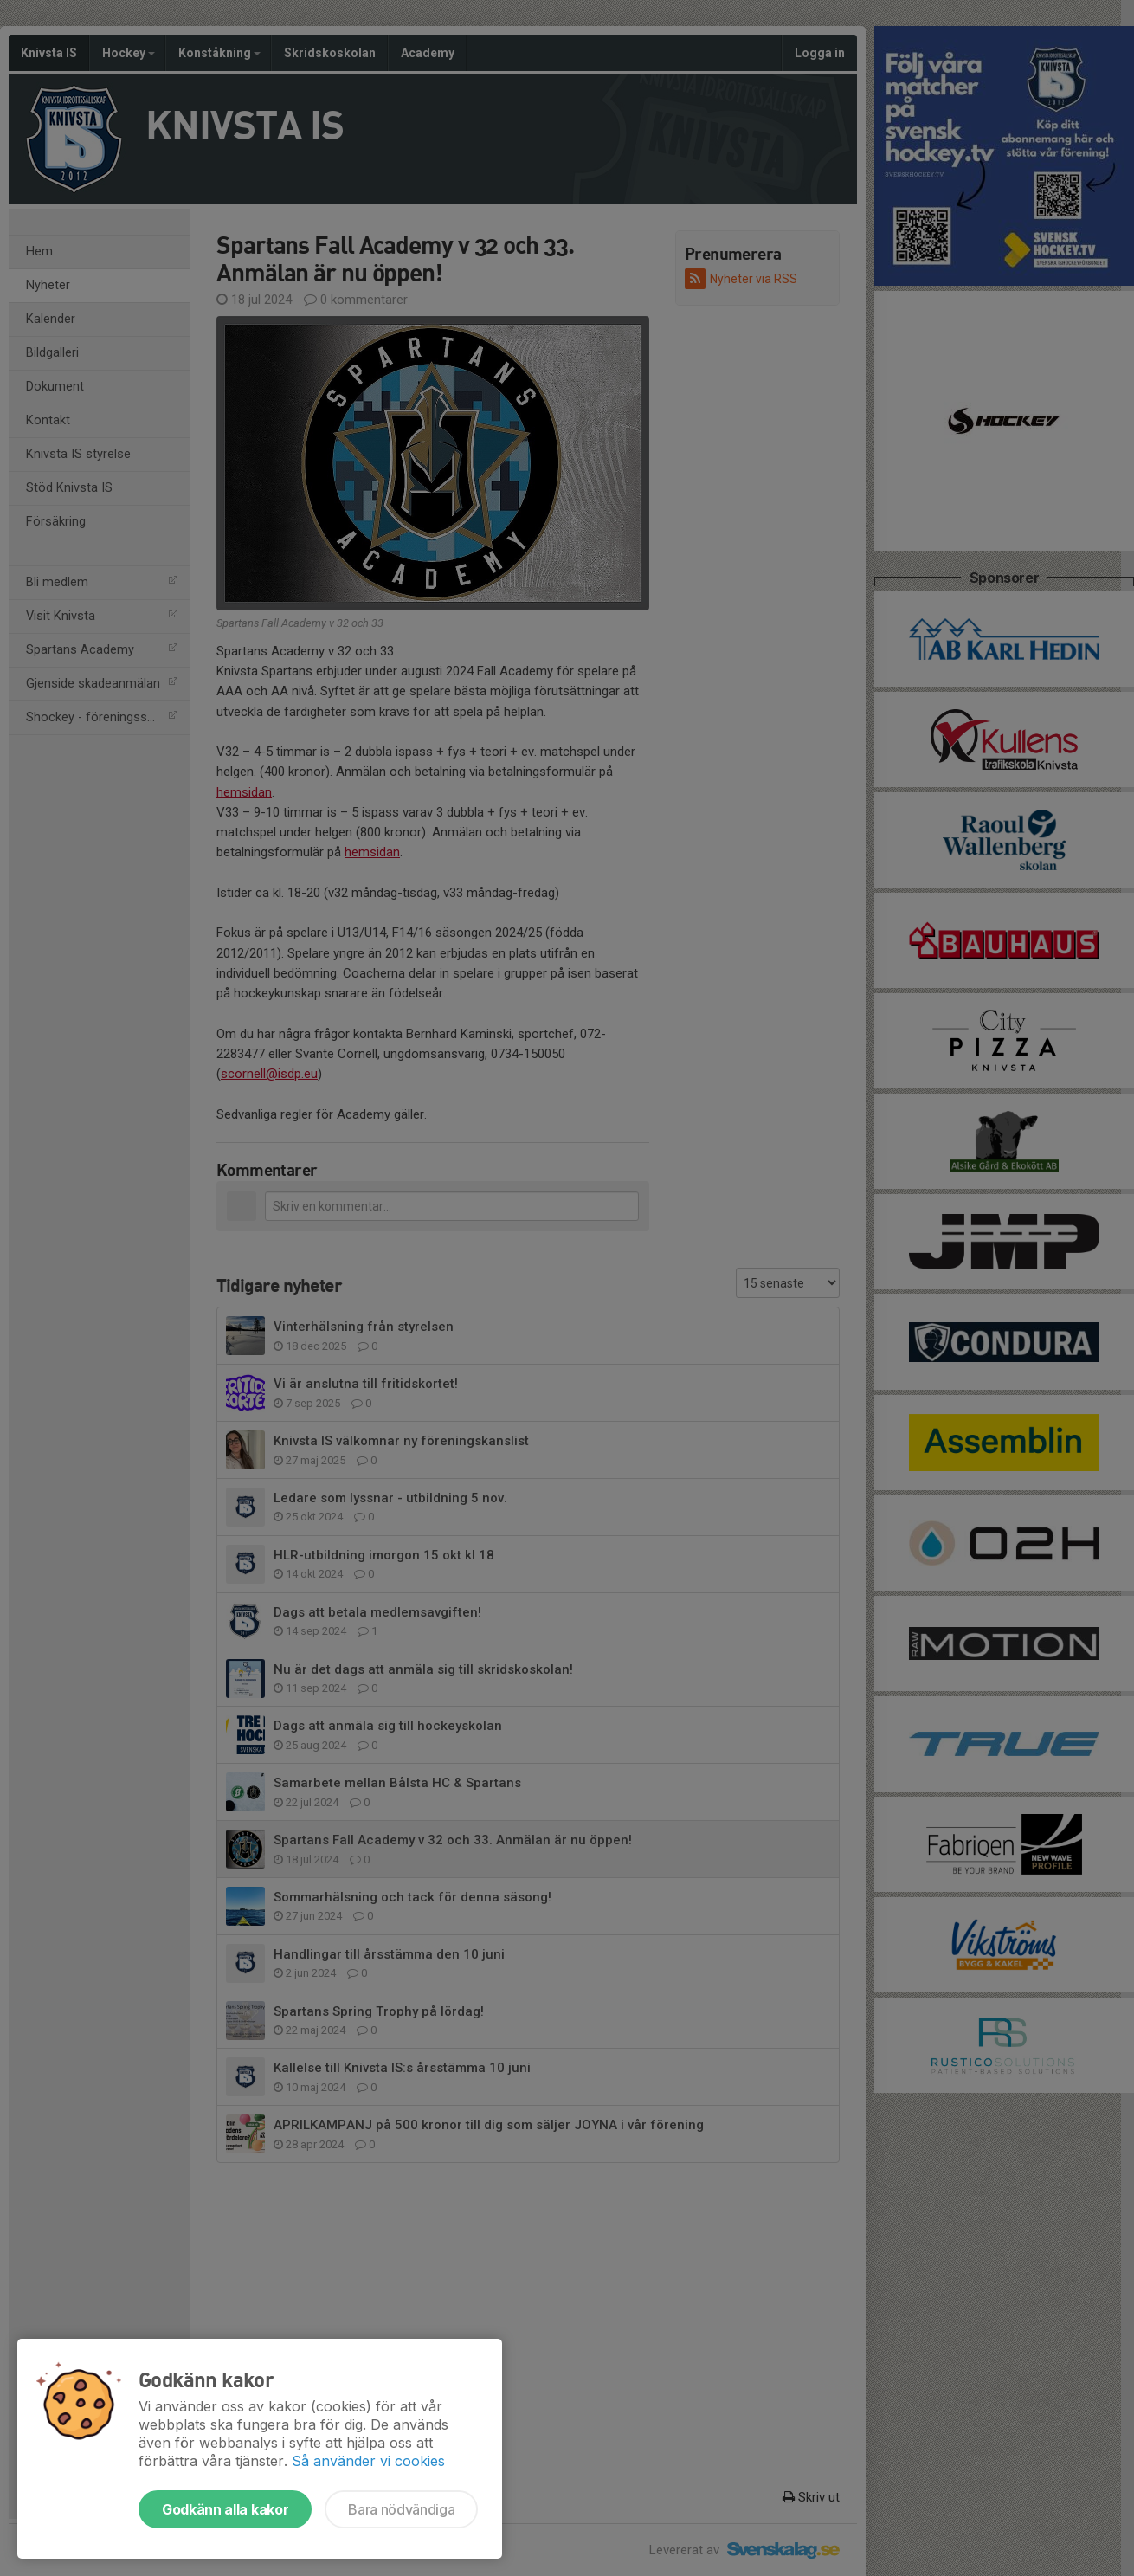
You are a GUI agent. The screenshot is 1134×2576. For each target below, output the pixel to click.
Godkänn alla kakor (225, 2509)
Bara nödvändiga (401, 2509)
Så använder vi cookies (368, 2460)
